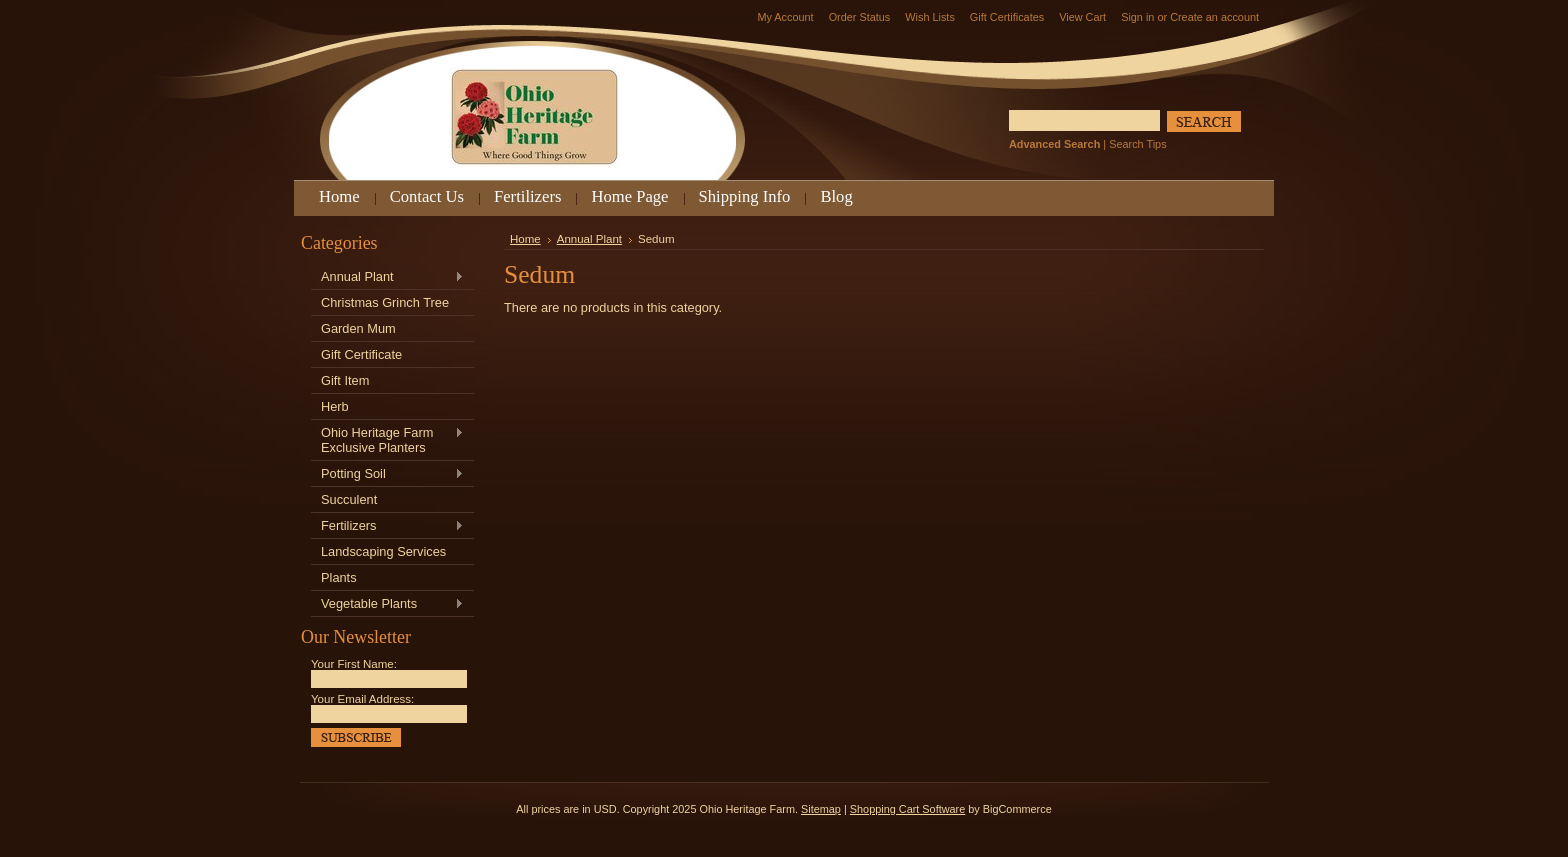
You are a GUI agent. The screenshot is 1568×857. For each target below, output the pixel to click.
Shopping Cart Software (907, 809)
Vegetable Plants (387, 604)
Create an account (1214, 17)
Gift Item (345, 380)
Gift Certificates (1007, 17)
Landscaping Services (383, 551)
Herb (335, 406)
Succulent (349, 499)
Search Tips (1137, 144)
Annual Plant (387, 277)
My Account (785, 17)
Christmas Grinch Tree (385, 302)
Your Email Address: (362, 699)
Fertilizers (387, 526)
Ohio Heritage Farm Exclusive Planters (387, 440)
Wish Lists (930, 17)
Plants (339, 577)
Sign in (1137, 17)
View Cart (1082, 17)
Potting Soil (387, 474)
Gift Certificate (361, 354)
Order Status (860, 17)
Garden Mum (358, 328)
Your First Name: (354, 664)
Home (525, 239)
